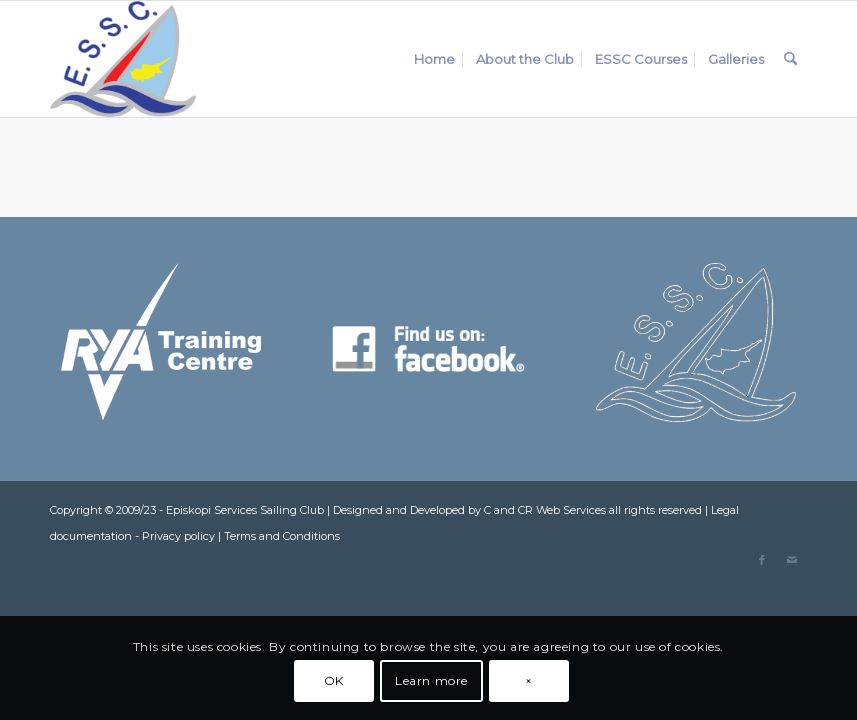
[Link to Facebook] (762, 560)
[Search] (790, 59)
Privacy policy (178, 536)
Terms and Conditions (282, 536)
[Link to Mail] (792, 560)
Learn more (431, 680)
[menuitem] (434, 59)
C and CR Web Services (545, 510)
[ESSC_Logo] (123, 59)
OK (334, 680)
